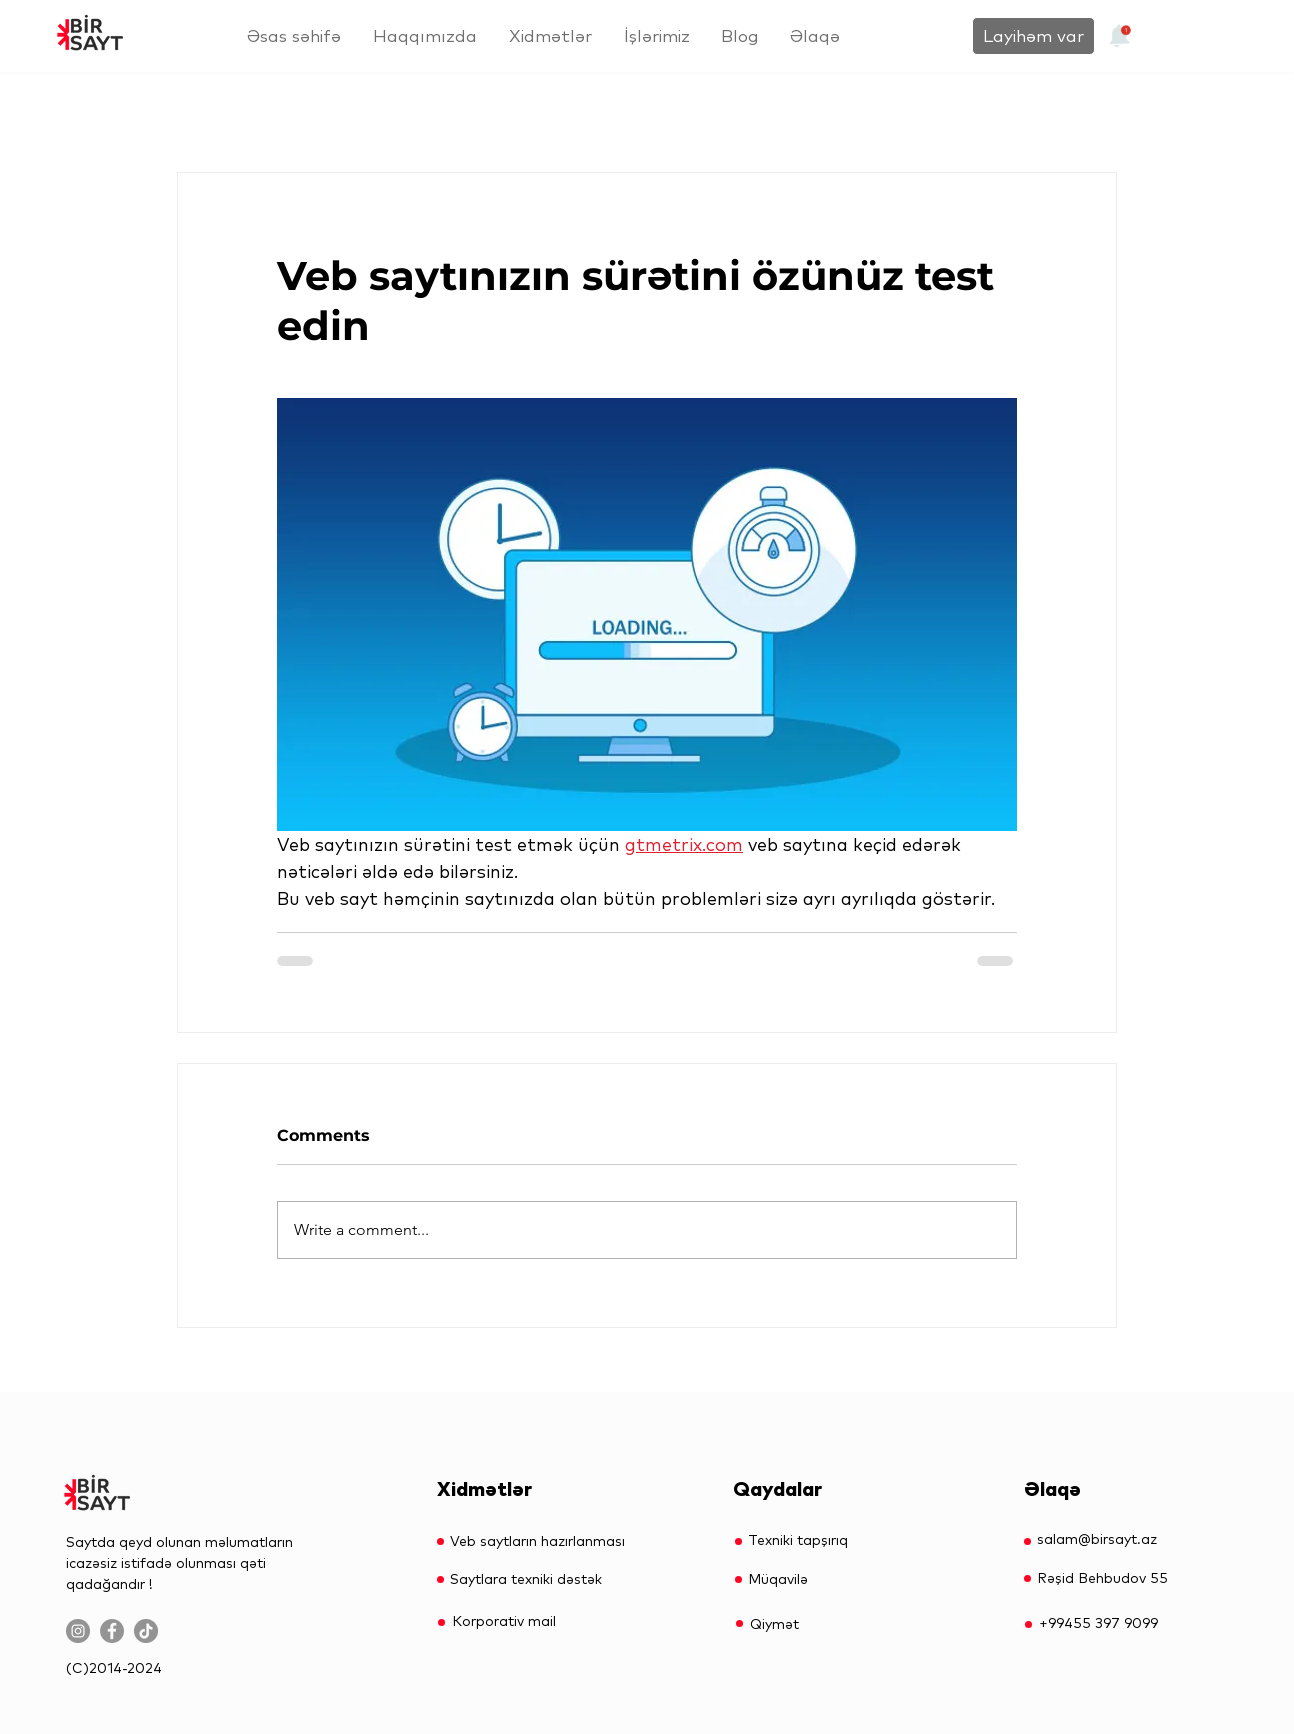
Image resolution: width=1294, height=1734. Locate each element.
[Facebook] (112, 1631)
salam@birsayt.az (1097, 1539)
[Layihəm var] (1033, 36)
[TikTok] (146, 1631)
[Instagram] (78, 1631)
